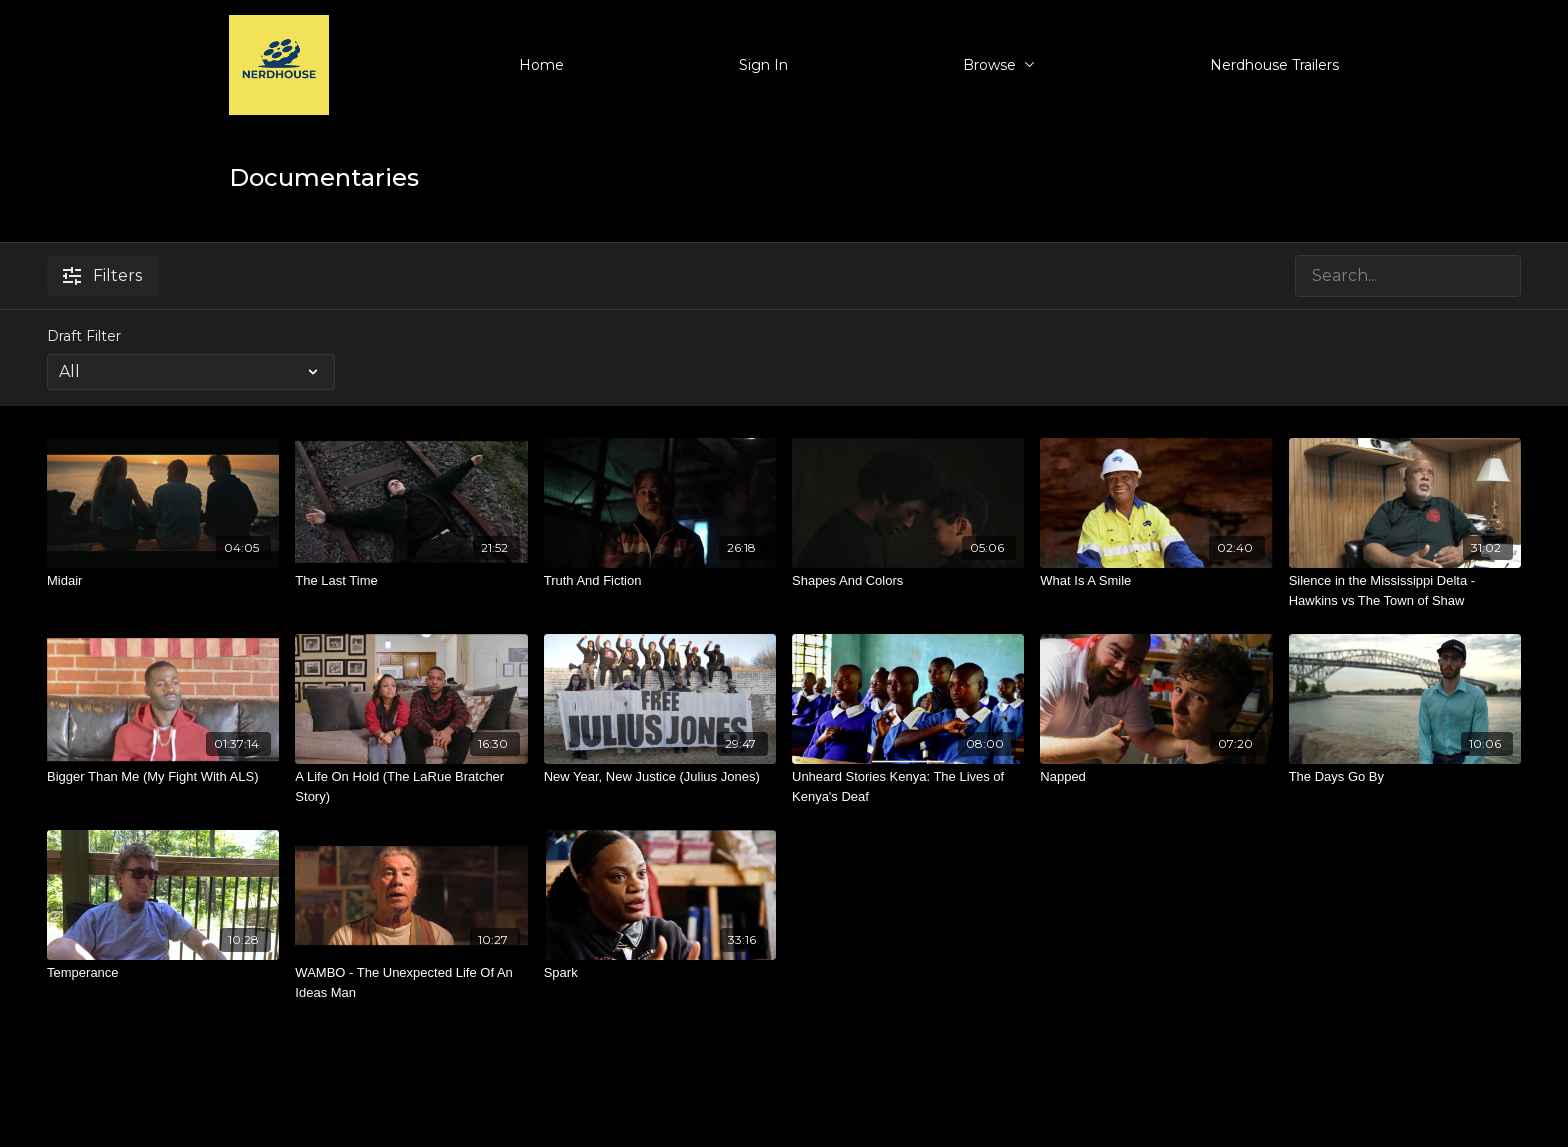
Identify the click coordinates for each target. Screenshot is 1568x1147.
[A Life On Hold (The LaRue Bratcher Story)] (411, 786)
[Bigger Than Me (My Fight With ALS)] (163, 777)
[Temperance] (163, 973)
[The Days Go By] (1405, 777)
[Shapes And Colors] (908, 581)
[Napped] (1156, 777)
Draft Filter (84, 336)
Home (541, 65)
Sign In (763, 65)
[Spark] (660, 973)
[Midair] (163, 581)
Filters (102, 275)
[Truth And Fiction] (660, 581)
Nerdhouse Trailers (1274, 65)
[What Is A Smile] (1156, 581)
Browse (999, 65)
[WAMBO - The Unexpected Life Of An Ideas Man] (411, 982)
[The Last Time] (411, 581)
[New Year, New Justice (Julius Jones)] (660, 777)
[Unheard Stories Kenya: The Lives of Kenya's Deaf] (908, 786)
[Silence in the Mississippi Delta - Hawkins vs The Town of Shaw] (1405, 590)
